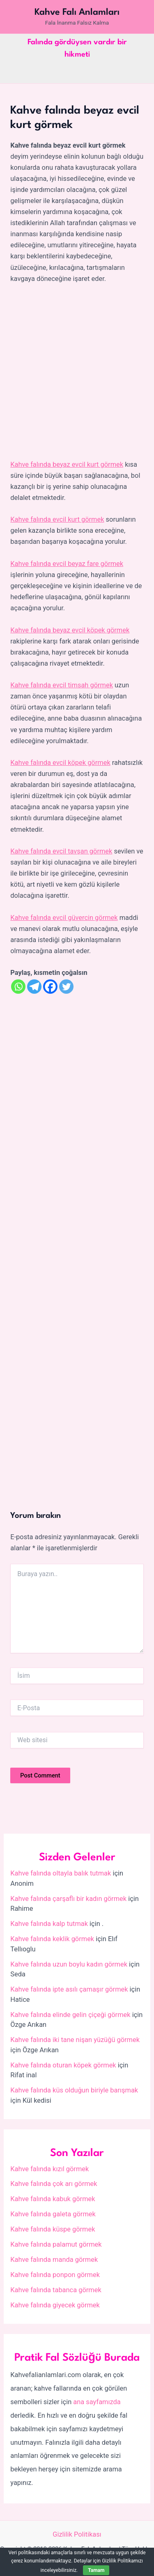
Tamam (96, 2570)
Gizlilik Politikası (77, 2534)
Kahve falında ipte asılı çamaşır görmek (69, 1989)
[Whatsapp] (18, 986)
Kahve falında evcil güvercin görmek (63, 918)
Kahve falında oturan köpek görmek (63, 2065)
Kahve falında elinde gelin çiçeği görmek (70, 2015)
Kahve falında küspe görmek (52, 2229)
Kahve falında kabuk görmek (52, 2199)
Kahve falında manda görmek (54, 2259)
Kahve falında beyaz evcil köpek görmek (69, 630)
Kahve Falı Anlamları (77, 12)
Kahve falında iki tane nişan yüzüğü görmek (75, 2040)
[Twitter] (66, 986)
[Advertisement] (77, 372)
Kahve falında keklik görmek (52, 1939)
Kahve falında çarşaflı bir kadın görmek (68, 1899)
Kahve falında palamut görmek (55, 2244)
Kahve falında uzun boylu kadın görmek (68, 1964)
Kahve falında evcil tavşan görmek (61, 851)
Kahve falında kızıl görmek (49, 2169)
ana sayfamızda (96, 2402)
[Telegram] (34, 986)
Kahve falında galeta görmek (53, 2214)
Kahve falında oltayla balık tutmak (60, 1873)
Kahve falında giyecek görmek (55, 2305)
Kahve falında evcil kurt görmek (57, 519)
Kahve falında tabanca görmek (55, 2290)
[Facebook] (50, 986)
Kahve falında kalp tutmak (49, 1924)
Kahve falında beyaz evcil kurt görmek (66, 464)
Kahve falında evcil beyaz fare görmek (66, 564)
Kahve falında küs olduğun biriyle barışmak (74, 2090)
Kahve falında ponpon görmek (55, 2275)
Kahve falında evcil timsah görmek (61, 685)
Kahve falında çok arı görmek (53, 2184)
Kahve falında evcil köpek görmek (60, 763)
